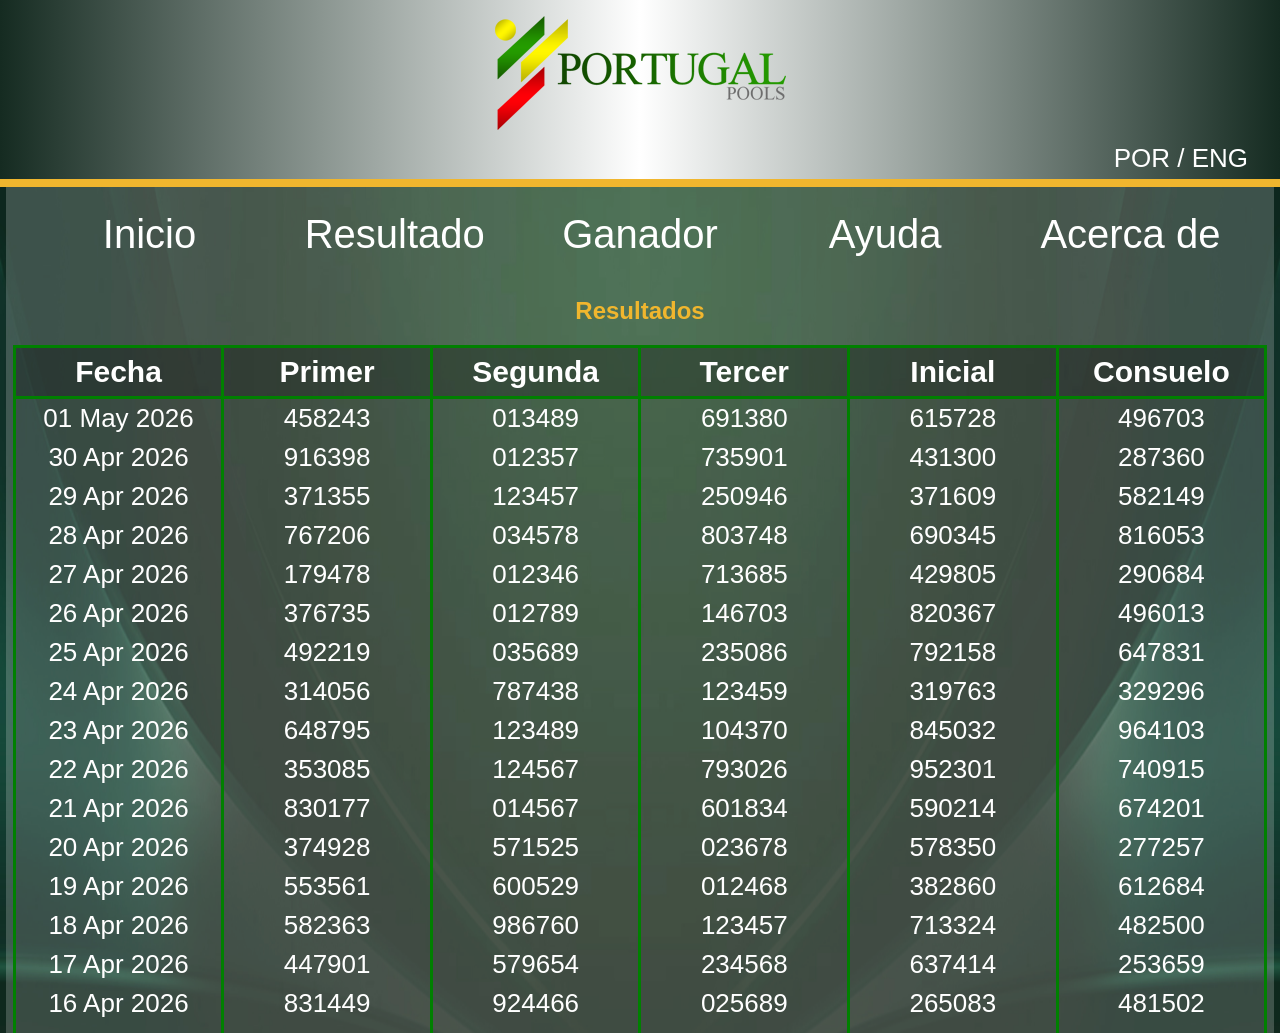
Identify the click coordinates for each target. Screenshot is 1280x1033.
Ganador (640, 234)
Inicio (149, 234)
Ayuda (885, 234)
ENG (1220, 158)
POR (1142, 158)
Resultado (395, 234)
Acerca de (1130, 234)
